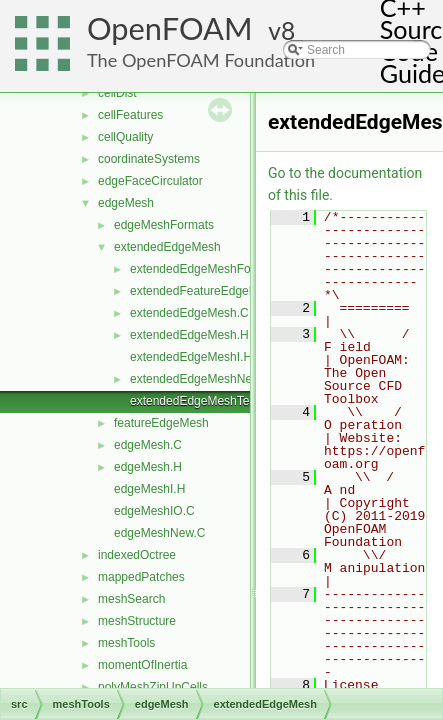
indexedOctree (137, 555)
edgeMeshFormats (164, 225)
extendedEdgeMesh (167, 247)
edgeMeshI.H (149, 489)
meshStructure (137, 621)
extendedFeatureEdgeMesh (204, 291)
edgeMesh (126, 203)
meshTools (126, 643)
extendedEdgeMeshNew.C (201, 379)
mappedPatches (141, 577)
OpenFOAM (170, 28)
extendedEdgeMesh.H (189, 335)
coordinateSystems (149, 159)
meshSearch (131, 599)
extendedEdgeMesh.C (189, 313)
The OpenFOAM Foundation (201, 60)
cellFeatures (130, 115)
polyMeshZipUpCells (153, 687)
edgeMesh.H (148, 467)
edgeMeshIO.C (154, 511)
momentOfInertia (142, 665)
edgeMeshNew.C (159, 533)
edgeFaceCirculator (150, 181)
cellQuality (125, 137)
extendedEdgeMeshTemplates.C (216, 401)
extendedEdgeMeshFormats (205, 269)
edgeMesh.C (148, 445)
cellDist (117, 93)
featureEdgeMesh (161, 423)
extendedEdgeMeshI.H (191, 357)
